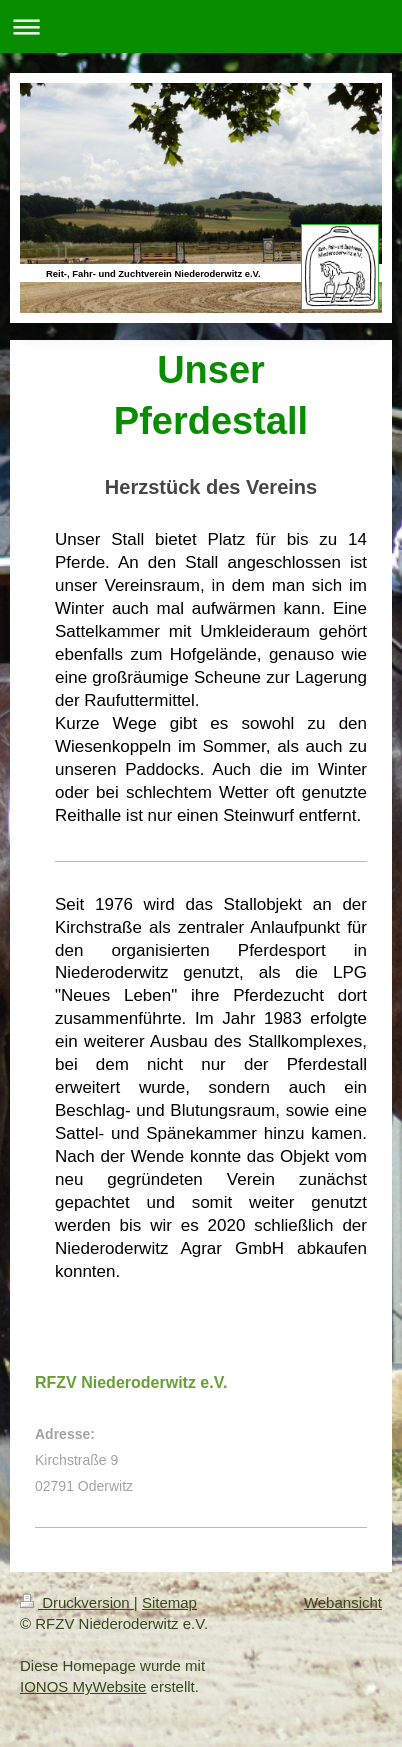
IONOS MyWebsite (83, 1686)
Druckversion (77, 1602)
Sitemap (169, 1602)
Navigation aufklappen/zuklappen (201, 26)
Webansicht (343, 1602)
